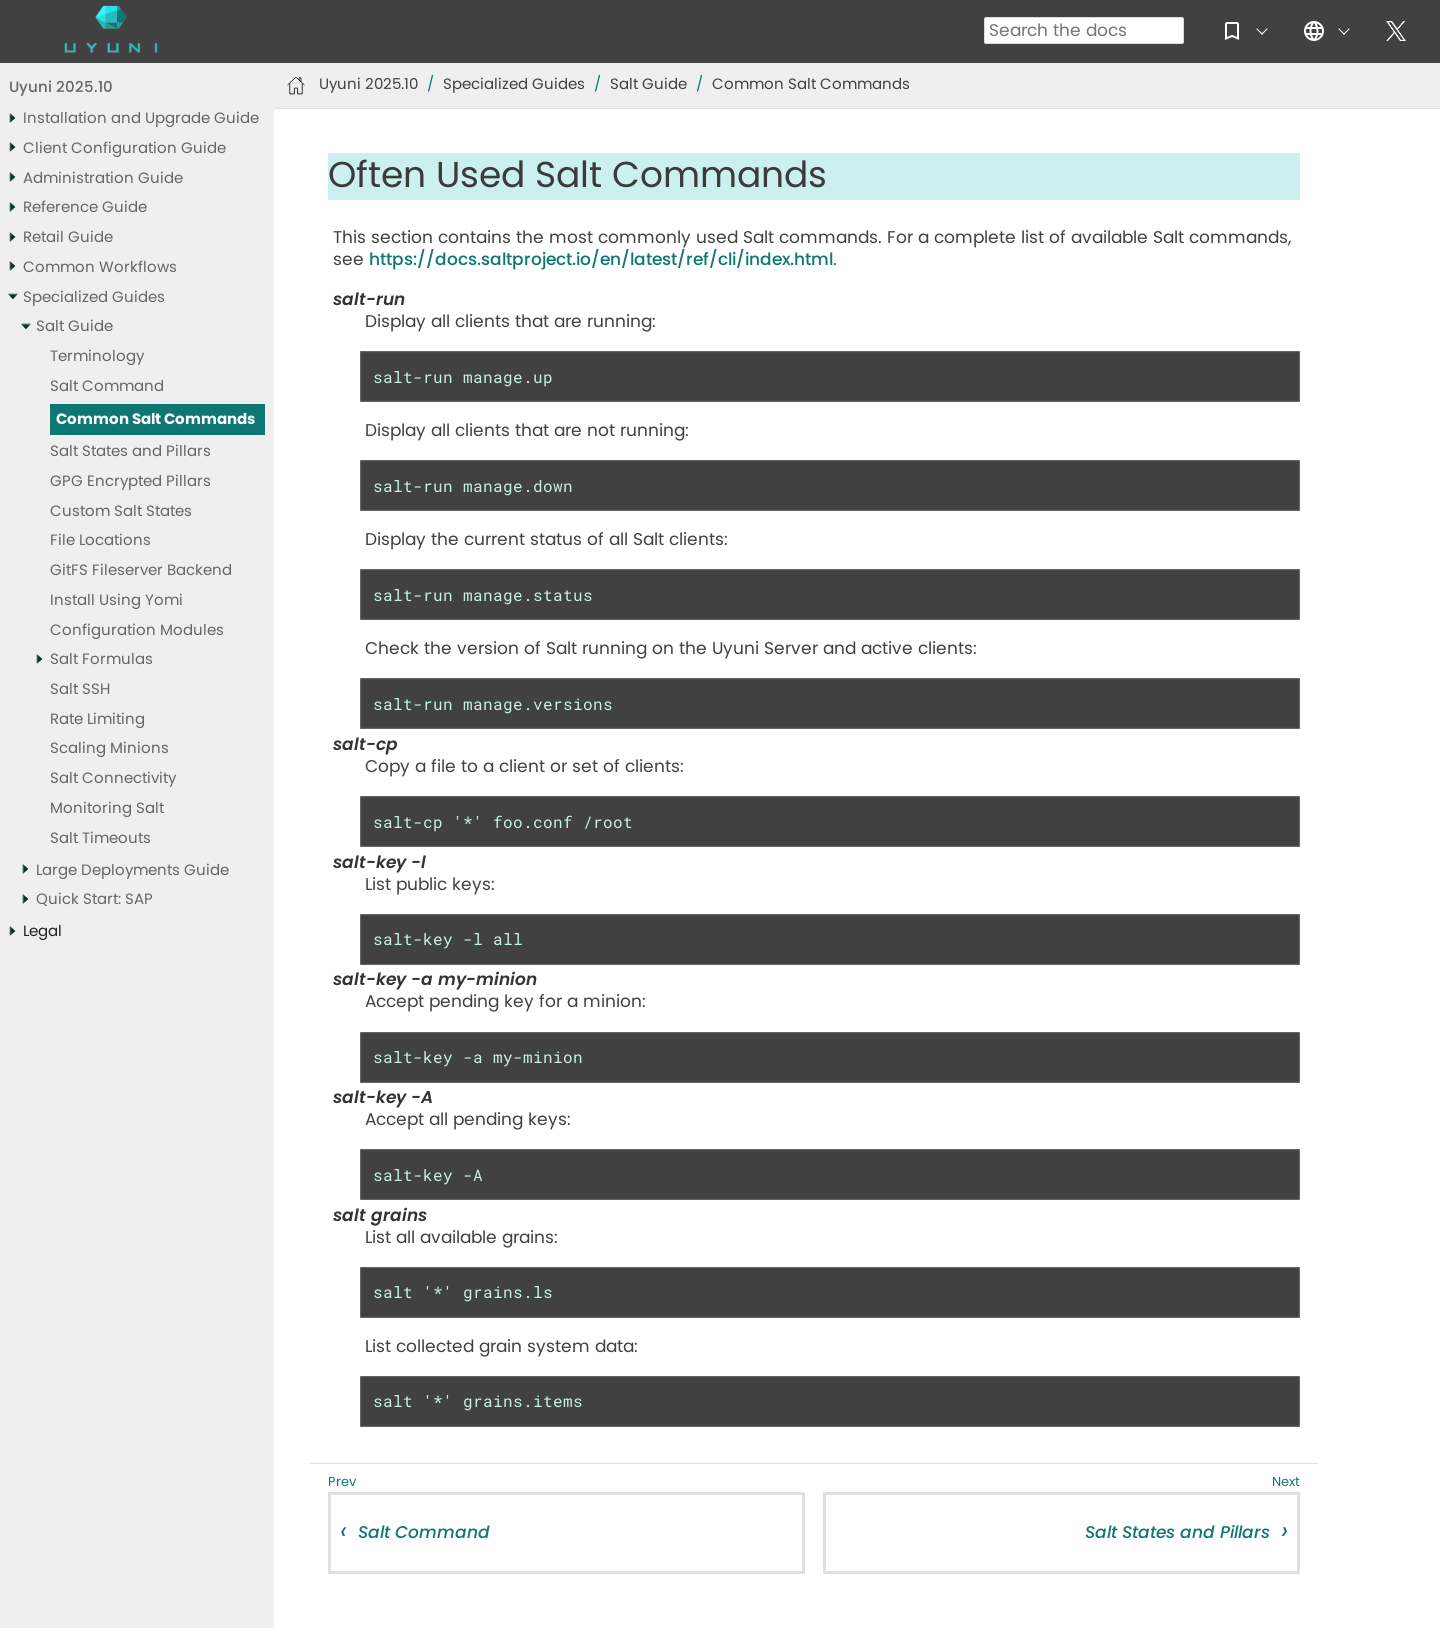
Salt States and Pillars (130, 451)
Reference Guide (85, 207)
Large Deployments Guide (132, 870)
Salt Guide (74, 326)
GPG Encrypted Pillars (130, 481)
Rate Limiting (97, 719)
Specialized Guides (94, 297)
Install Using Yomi (116, 600)
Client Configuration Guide (124, 148)
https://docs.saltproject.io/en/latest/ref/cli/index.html (601, 259)
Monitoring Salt (107, 808)
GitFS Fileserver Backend (141, 570)
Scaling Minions (109, 748)
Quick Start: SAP (94, 899)
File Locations (100, 540)
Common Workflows (100, 267)
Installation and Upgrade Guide (141, 118)
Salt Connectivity (113, 778)
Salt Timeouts (100, 838)
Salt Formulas (101, 659)
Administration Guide (103, 178)
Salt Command (107, 386)
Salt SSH (80, 689)
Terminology (97, 356)
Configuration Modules (137, 630)
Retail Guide (68, 237)
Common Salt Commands (155, 419)
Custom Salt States (121, 511)
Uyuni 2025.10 (61, 87)
